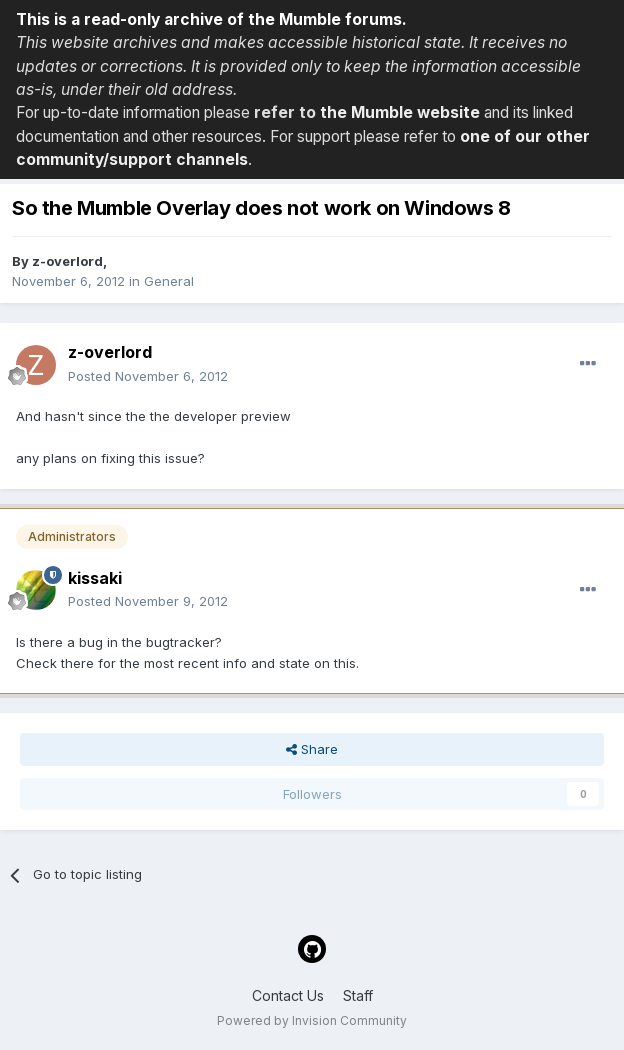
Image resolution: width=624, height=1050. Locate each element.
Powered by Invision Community (312, 1020)
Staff (358, 995)
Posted (148, 376)
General (169, 281)
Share (312, 749)
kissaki (95, 578)
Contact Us (288, 995)
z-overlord (67, 261)
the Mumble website (400, 112)
